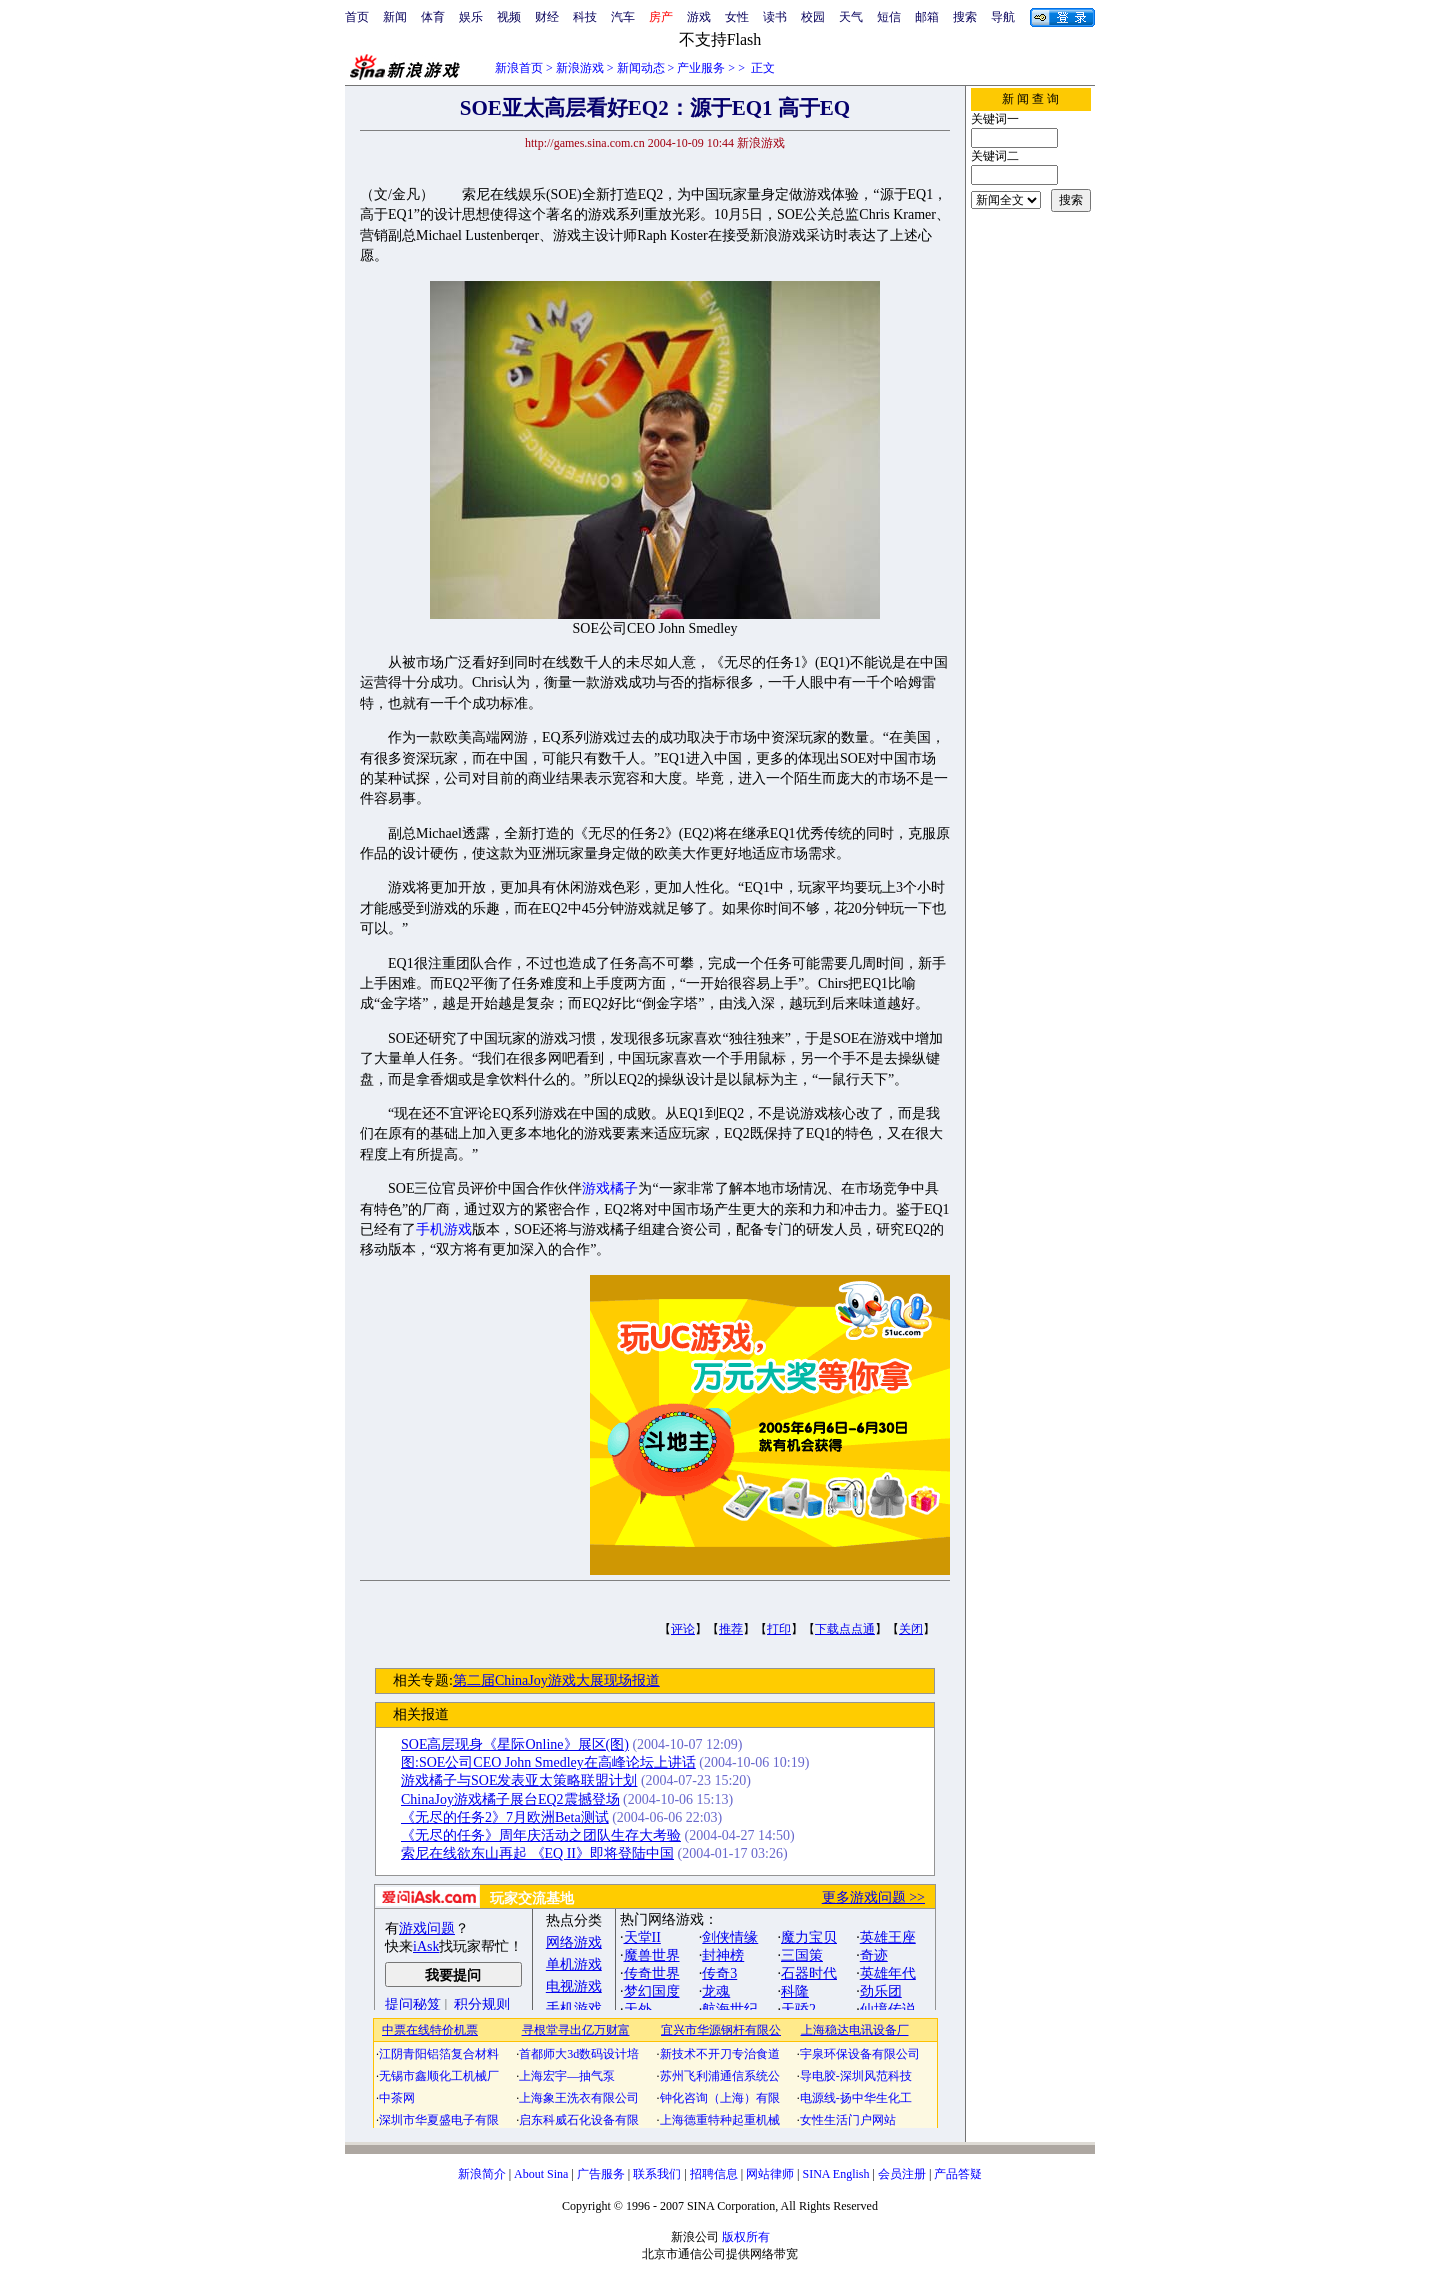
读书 (775, 17)
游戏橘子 (610, 1188)
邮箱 (927, 17)
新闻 (395, 17)
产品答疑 (958, 2174)
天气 (851, 17)
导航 (1003, 17)
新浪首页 (519, 68)
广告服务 (601, 2174)
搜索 (965, 17)
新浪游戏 (580, 68)
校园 (813, 17)
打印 (779, 1629)
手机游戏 (444, 1229)
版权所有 (746, 2237)
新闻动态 (641, 68)
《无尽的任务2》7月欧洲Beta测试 (505, 1817)
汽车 (623, 17)
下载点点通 (845, 1629)
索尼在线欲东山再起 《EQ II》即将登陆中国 (537, 1853)
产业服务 (701, 68)
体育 (433, 17)
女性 (737, 17)
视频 (509, 17)
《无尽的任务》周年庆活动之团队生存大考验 (541, 1835)
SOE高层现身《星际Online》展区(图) (515, 1744)
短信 (889, 17)
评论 (683, 1629)
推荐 (731, 1629)
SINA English (835, 2174)
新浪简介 (482, 2174)
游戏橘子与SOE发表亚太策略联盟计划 (519, 1780)
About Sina (541, 2174)
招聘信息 (714, 2174)
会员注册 (902, 2174)
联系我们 (657, 2174)
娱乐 (471, 17)
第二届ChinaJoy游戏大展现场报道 (556, 1680)
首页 (357, 17)
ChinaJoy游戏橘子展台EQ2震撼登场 (510, 1799)
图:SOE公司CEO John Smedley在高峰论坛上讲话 (548, 1762)
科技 (585, 17)
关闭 (911, 1629)
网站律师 (770, 2174)
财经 (547, 17)
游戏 (699, 17)
